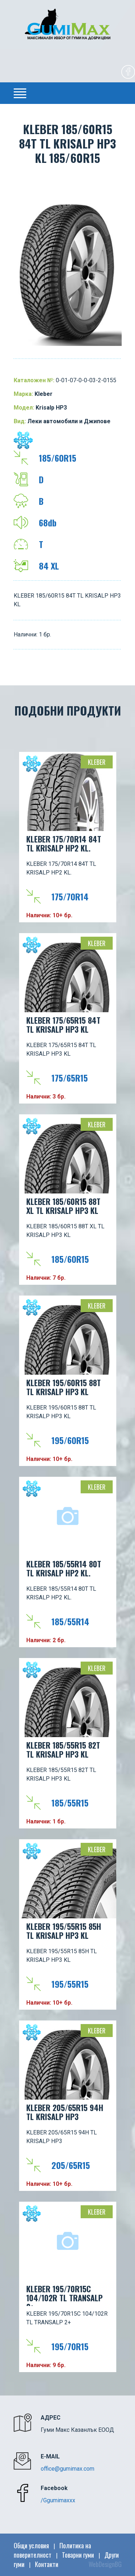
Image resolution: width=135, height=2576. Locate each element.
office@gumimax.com (67, 2468)
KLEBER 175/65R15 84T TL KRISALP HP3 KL (63, 1024)
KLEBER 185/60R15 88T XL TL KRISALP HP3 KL (63, 1206)
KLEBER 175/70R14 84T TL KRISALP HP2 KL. (63, 843)
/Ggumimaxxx (58, 2500)
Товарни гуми (78, 2554)
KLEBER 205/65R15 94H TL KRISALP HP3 (64, 2112)
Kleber (96, 762)
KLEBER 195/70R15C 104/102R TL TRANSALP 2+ (64, 2294)
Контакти (46, 2564)
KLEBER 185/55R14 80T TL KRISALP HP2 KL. (63, 1568)
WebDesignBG (105, 2564)
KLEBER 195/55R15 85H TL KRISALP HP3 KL (63, 1930)
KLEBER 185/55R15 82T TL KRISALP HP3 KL (63, 1749)
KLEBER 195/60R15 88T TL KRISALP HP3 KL (63, 1387)
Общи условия (31, 2545)
